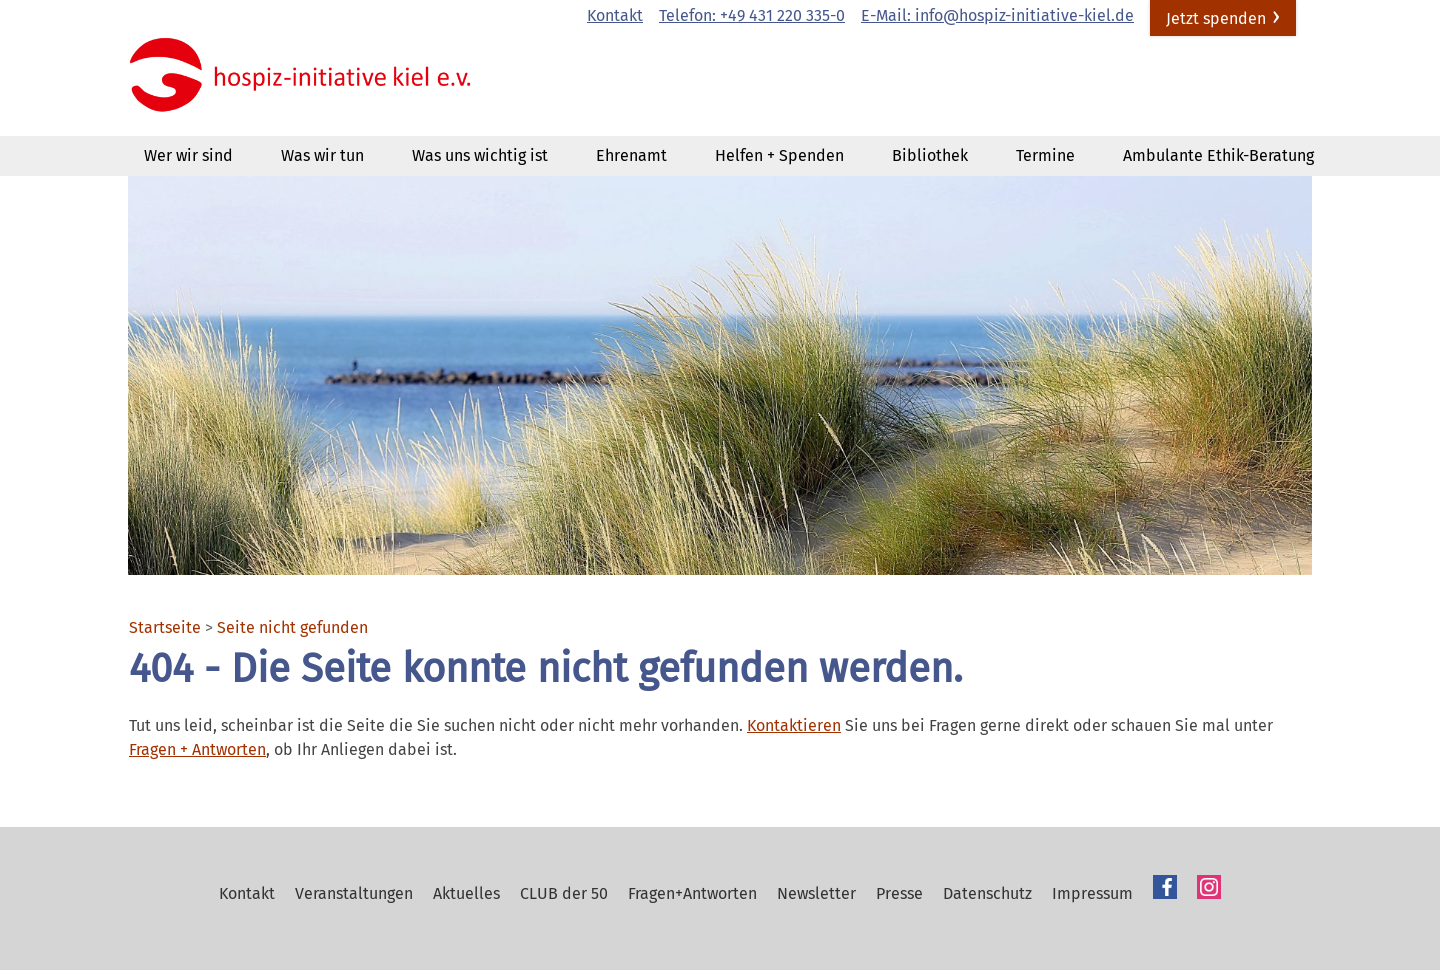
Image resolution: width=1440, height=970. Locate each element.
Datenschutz (987, 893)
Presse (899, 893)
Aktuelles (466, 893)
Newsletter (816, 893)
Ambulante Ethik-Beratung (1218, 155)
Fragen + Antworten (197, 749)
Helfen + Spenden (779, 155)
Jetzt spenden (1216, 18)
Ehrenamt (631, 155)
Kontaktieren (794, 725)
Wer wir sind (188, 155)
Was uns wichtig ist (480, 155)
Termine (1045, 155)
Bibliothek (930, 155)
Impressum (1092, 893)
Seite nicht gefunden (292, 628)
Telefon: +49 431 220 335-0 (752, 15)
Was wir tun (322, 155)
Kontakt (615, 15)
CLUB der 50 (564, 893)
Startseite (165, 628)
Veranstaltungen (354, 893)
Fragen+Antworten (692, 893)
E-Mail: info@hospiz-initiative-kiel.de (997, 15)
